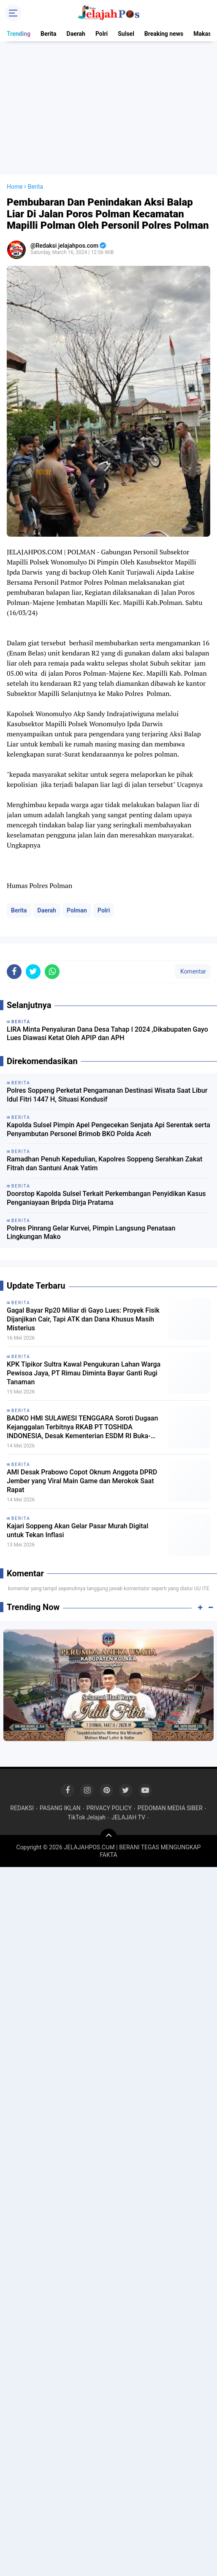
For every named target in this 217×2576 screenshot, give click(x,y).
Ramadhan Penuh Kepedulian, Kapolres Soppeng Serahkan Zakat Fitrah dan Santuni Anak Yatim (104, 1163)
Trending (18, 33)
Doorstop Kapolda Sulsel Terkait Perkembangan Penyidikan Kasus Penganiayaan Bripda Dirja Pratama (106, 1198)
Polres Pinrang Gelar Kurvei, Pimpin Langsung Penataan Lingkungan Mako (91, 1232)
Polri (101, 33)
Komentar (192, 971)
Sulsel (126, 33)
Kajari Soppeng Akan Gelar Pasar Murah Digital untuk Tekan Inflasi (77, 1530)
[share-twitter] (33, 971)
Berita (49, 33)
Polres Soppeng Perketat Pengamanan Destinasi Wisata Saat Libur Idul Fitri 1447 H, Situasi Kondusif (107, 1094)
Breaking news (163, 33)
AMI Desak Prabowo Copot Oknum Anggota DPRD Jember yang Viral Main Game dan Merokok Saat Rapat (82, 1481)
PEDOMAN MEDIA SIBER (170, 1808)
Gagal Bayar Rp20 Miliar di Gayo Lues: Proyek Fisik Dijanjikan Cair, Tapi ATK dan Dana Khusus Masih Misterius (83, 1319)
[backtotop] (108, 1837)
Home (15, 186)
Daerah (76, 33)
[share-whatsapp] (52, 971)
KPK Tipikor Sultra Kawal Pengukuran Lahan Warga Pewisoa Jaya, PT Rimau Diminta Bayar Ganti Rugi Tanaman (83, 1373)
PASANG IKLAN (60, 1808)
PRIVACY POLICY (109, 1808)
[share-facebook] (14, 971)
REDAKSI (22, 1808)
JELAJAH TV (128, 1817)
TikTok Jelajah (87, 1817)
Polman (77, 910)
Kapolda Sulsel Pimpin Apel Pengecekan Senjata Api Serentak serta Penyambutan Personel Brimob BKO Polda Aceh (108, 1129)
